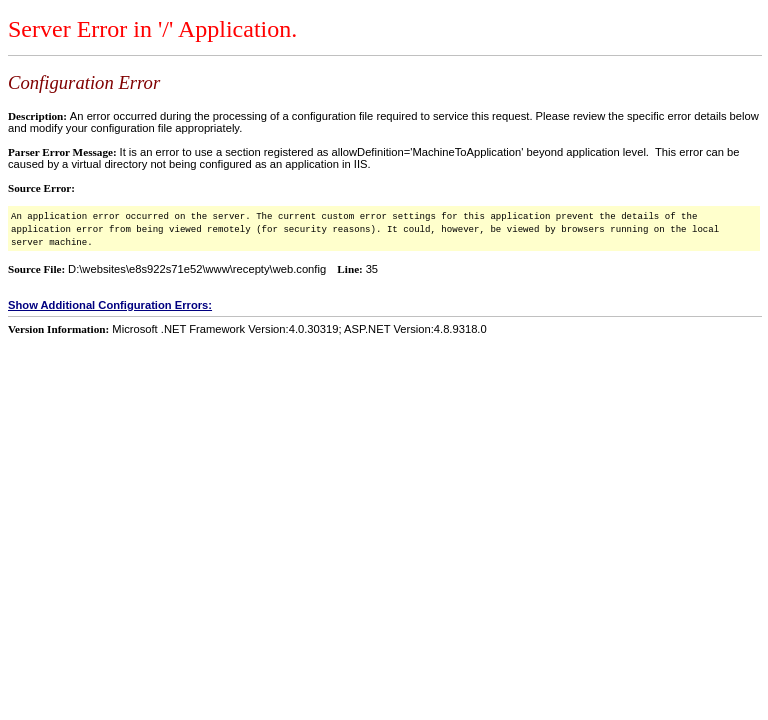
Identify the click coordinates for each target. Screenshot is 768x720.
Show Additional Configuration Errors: (110, 305)
